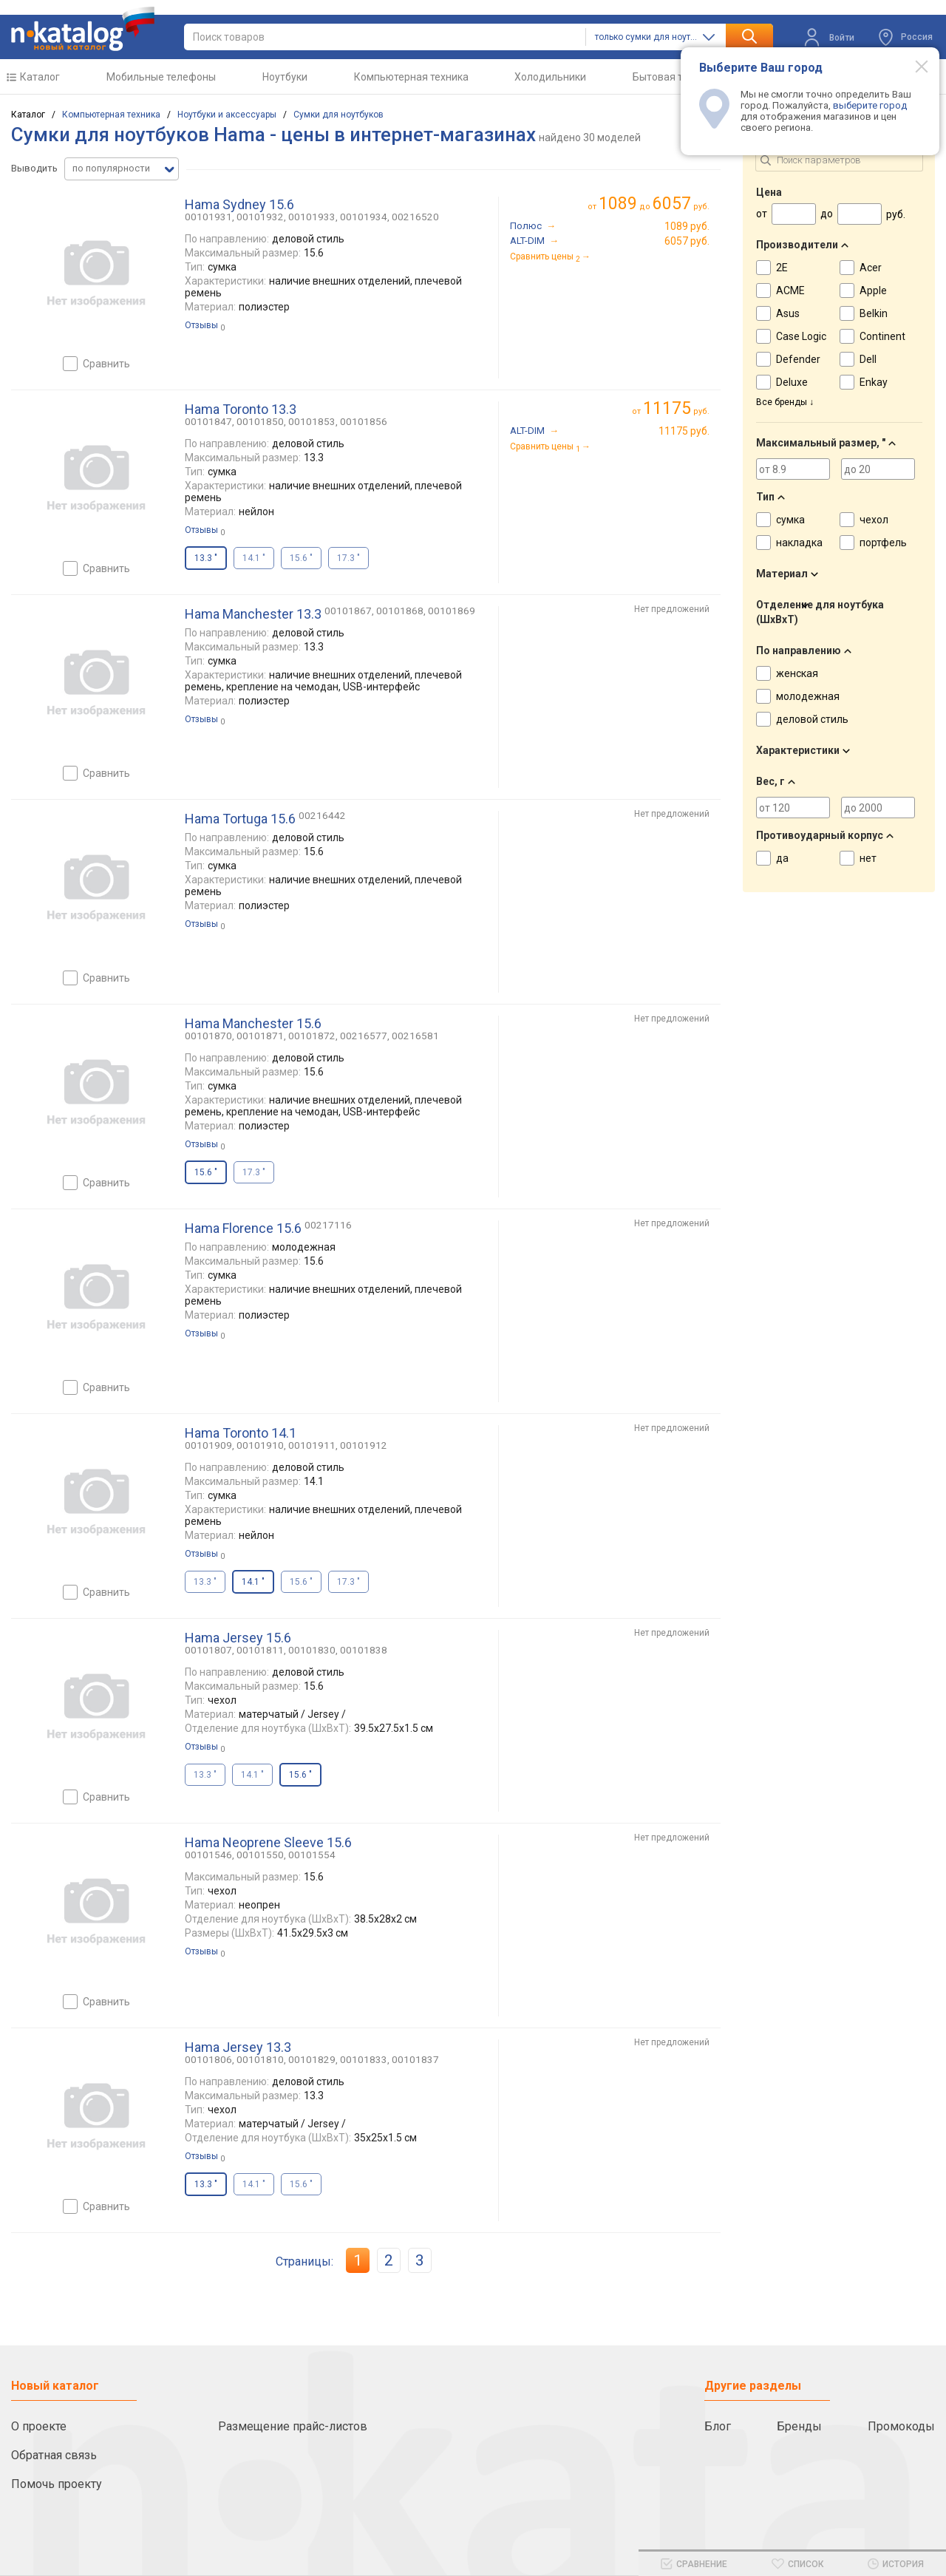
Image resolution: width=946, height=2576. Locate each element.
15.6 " (301, 558)
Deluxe (792, 382)
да (782, 858)
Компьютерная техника (411, 77)
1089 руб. (687, 226)
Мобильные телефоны (161, 77)
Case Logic (801, 336)
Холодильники (550, 77)
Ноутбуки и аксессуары (226, 114)
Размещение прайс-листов (292, 2426)
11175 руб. (684, 431)
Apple (873, 290)
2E (782, 267)
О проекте (39, 2426)
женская (797, 673)
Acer (871, 267)
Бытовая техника (674, 77)
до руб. (654, 204)
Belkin (874, 313)
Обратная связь (54, 2455)
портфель (883, 542)
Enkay (874, 382)
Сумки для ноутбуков (338, 114)
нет (868, 858)
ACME (790, 290)
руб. (676, 408)
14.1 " (253, 558)
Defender (798, 359)
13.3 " (205, 1582)
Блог (717, 2426)
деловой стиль (812, 719)
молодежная (808, 696)
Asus (788, 313)
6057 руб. (687, 241)
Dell (868, 359)
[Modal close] (913, 65)
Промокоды (901, 2426)
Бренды (799, 2426)
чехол (874, 520)
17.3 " (348, 558)
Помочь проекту (56, 2484)
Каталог (40, 77)
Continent (882, 336)
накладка (799, 542)
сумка (790, 520)
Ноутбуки (284, 77)
